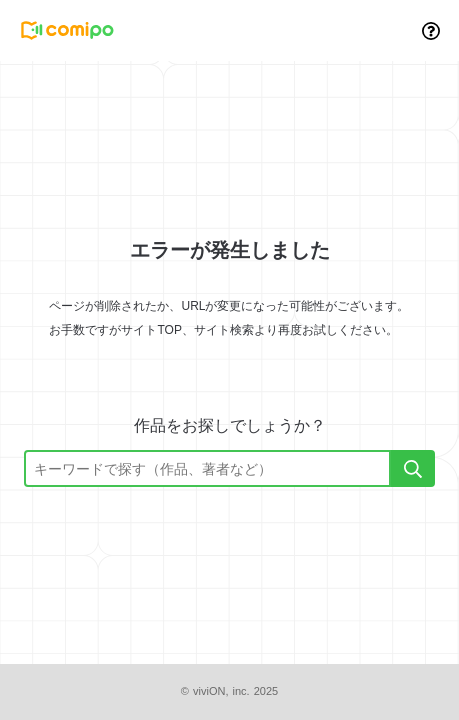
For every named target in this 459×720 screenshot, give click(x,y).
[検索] (413, 468)
